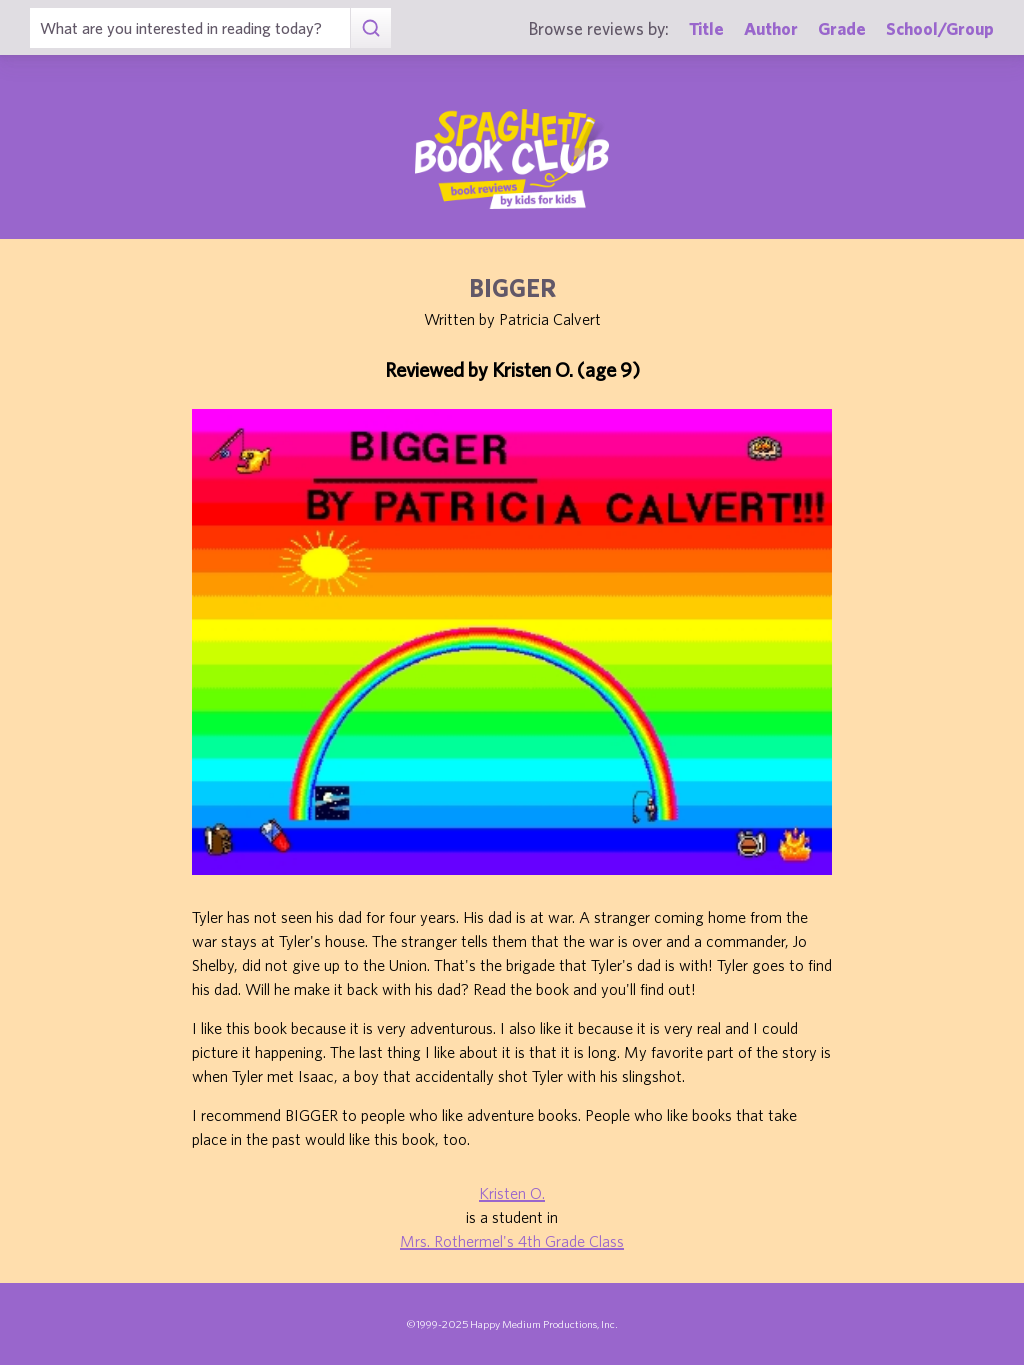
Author (771, 28)
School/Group (940, 28)
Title (706, 28)
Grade (842, 28)
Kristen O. (512, 1193)
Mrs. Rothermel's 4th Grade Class (512, 1241)
